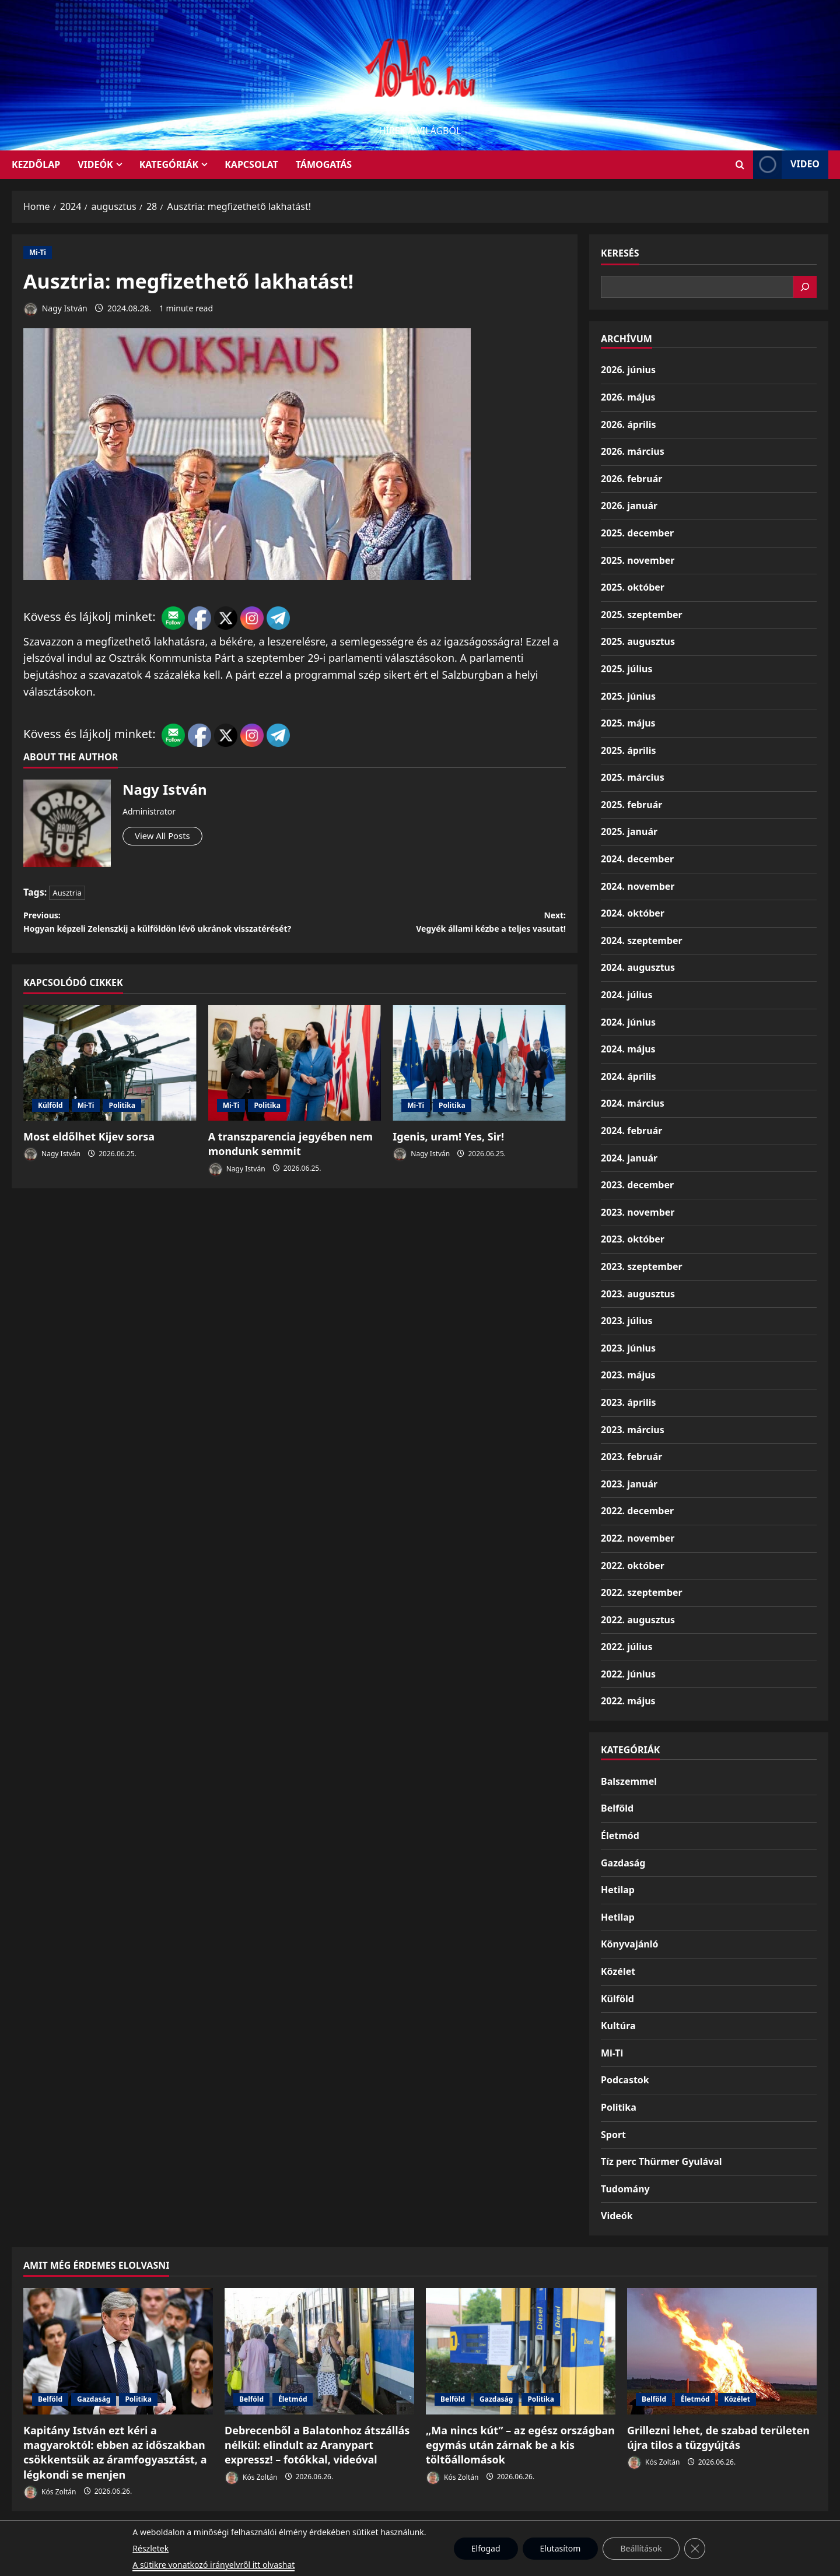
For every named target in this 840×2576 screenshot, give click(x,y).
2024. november (637, 886)
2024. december (637, 858)
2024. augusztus (638, 967)
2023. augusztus (638, 1293)
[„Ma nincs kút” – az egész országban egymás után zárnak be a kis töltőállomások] (520, 2351)
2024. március (632, 1103)
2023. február (631, 1456)
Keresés (620, 253)
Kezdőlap (448, 2535)
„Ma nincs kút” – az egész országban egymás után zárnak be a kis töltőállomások (520, 2444)
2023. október (632, 1239)
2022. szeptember (641, 1592)
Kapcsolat (251, 164)
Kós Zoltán (49, 2492)
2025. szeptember (641, 614)
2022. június (628, 1674)
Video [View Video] (786, 164)
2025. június (628, 696)
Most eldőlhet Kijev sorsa (89, 1161)
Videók (95, 164)
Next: (430, 926)
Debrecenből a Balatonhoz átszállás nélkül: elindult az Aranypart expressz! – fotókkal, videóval (317, 2444)
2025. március (632, 777)
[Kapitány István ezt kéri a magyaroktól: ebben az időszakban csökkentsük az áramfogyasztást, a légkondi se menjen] (118, 2351)
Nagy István (55, 309)
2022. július (626, 1646)
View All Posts (168, 837)
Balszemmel (629, 1781)
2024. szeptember (641, 940)
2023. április (628, 1402)
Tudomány (625, 2188)
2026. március (632, 451)
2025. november (637, 560)
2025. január (629, 831)
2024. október (632, 913)
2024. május (628, 1049)
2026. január (629, 505)
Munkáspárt (392, 2535)
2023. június (628, 1348)
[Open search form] (740, 164)
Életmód (620, 1835)
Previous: (159, 934)
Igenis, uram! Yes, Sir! (448, 1161)
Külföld (50, 1130)
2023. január (629, 1483)
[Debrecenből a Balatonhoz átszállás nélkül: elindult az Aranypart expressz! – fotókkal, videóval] (319, 2351)
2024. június (628, 1022)
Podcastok (625, 2079)
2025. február (631, 804)
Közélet (618, 1971)
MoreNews (464, 2562)
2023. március (632, 1429)
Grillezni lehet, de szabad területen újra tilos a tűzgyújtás (718, 2437)
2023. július (626, 1320)
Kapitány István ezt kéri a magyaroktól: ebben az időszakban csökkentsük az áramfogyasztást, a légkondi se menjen (114, 2452)
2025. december (637, 533)
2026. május (628, 397)
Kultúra (618, 2025)
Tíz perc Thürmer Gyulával (661, 2161)
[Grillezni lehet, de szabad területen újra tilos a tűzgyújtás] (722, 2351)
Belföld (617, 1808)
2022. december (637, 1510)
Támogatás (324, 164)
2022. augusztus (638, 1619)
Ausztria (66, 892)
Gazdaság (623, 1862)
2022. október (632, 1565)
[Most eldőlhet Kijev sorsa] (110, 1087)
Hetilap (618, 1889)
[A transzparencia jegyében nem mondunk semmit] (295, 1087)
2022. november (637, 1538)
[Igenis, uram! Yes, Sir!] (479, 1087)
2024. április (628, 1076)
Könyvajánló (629, 1944)
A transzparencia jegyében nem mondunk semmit (290, 1168)
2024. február (631, 1130)
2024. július (626, 994)
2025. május (628, 723)
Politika (121, 1130)
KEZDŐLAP (36, 164)
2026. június (628, 369)
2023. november (637, 1212)
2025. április (628, 750)
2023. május (628, 1374)
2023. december (637, 1184)
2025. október (632, 587)
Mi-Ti (37, 252)
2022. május (628, 1700)
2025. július (626, 668)
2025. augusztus (638, 641)
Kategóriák (168, 164)
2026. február (631, 478)
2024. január (629, 1158)
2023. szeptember (641, 1266)
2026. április (628, 424)
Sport (613, 2134)
